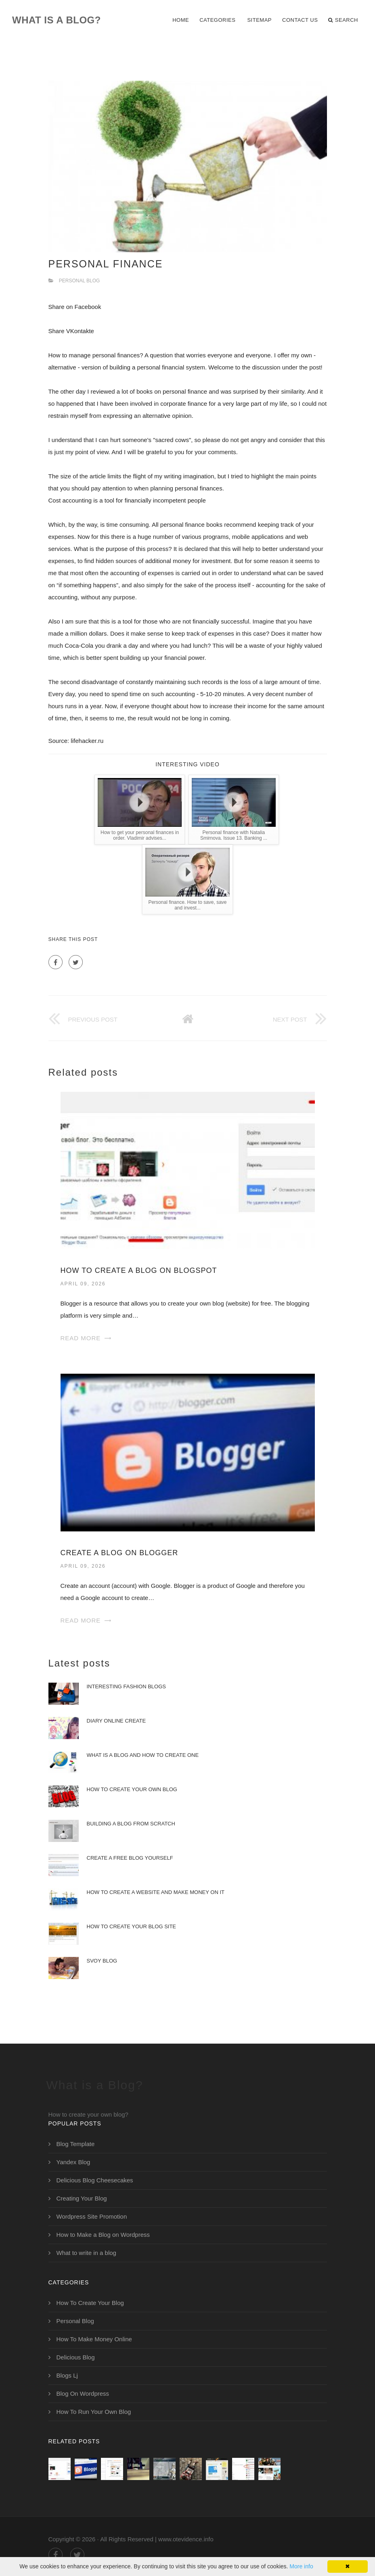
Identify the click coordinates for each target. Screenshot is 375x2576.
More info (301, 2566)
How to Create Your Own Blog (132, 1789)
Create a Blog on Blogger (119, 1553)
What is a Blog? (56, 20)
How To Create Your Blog (90, 2302)
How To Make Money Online (94, 2339)
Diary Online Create (116, 1721)
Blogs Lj (67, 2375)
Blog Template (76, 2143)
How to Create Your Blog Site (131, 1926)
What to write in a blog (86, 2252)
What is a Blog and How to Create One (143, 1755)
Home (180, 20)
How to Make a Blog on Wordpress (103, 2234)
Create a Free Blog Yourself (130, 1858)
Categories (217, 20)
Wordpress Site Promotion (92, 2216)
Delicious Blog (76, 2357)
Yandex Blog (73, 2162)
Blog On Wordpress (83, 2393)
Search (343, 20)
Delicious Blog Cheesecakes (95, 2180)
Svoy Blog (102, 1961)
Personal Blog (79, 281)
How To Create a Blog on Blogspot (139, 1270)
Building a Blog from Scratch (131, 1824)
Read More (81, 1338)
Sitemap (259, 20)
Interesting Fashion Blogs (126, 1686)
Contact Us (300, 20)
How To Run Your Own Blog (94, 2411)
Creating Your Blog (82, 2198)
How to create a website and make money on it (155, 1892)
